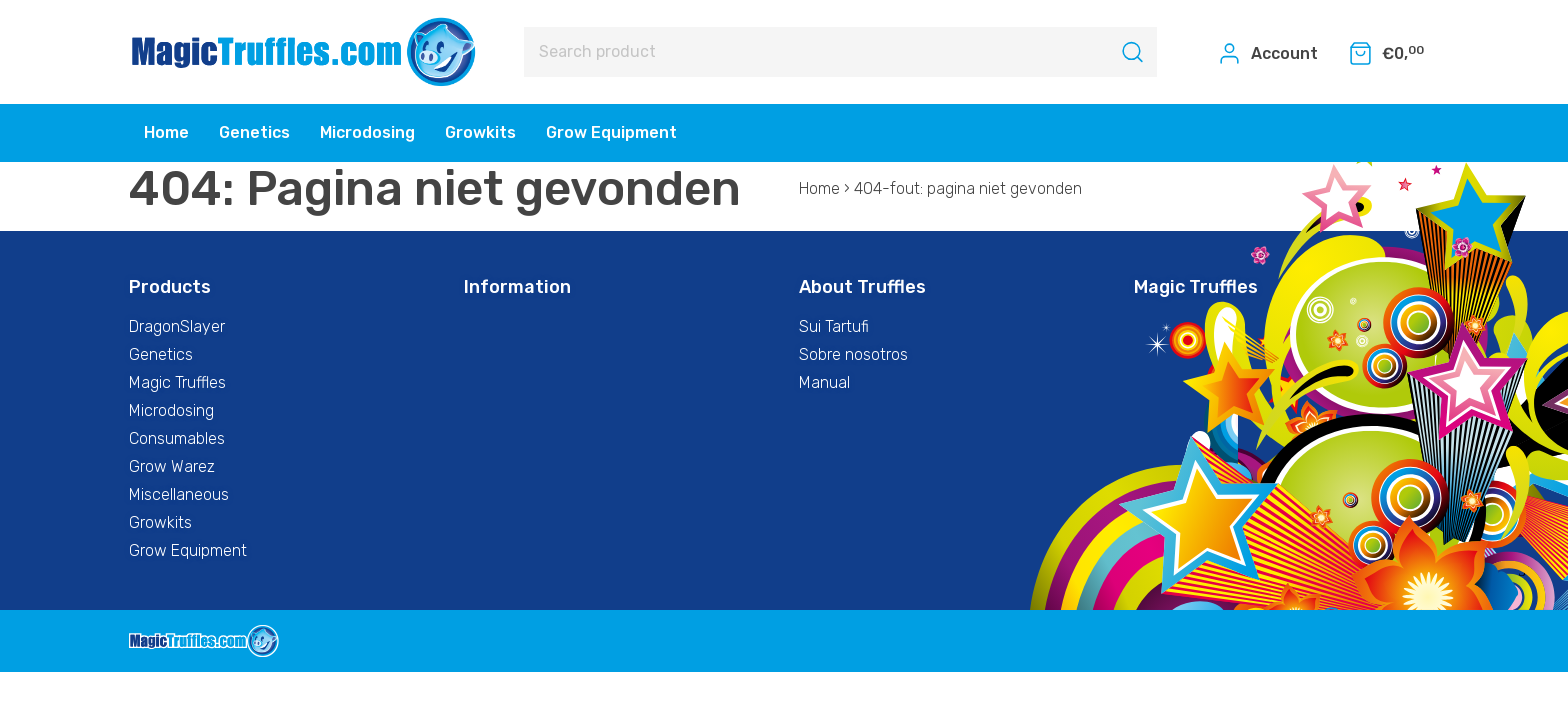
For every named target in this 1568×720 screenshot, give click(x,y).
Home (166, 132)
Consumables (177, 438)
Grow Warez (172, 466)
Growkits (480, 132)
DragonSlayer (177, 326)
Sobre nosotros (853, 354)
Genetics (254, 132)
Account (1267, 53)
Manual (824, 382)
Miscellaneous (179, 494)
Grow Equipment (611, 132)
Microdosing (367, 132)
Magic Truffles (177, 382)
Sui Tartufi (834, 326)
